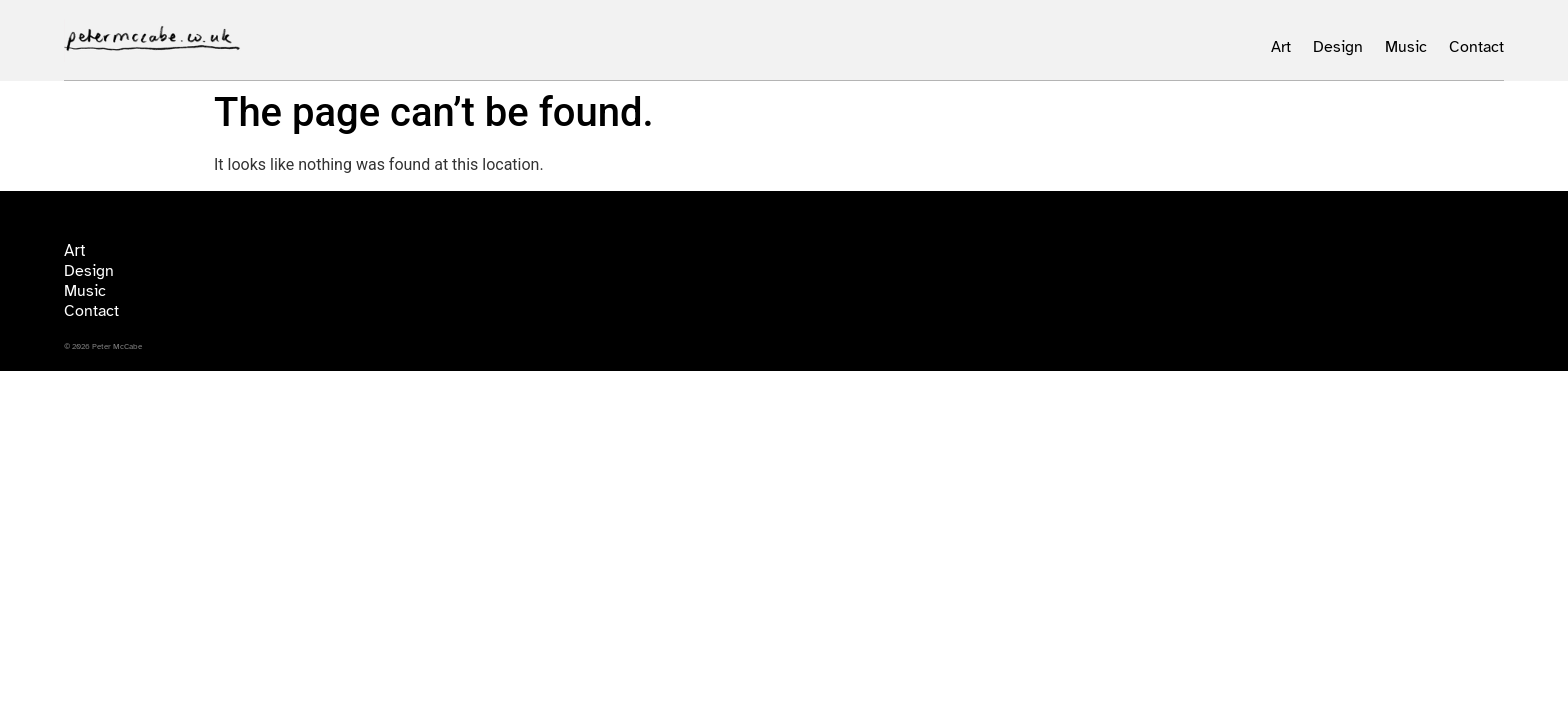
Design (1338, 47)
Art (1281, 47)
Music (1406, 47)
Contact (1476, 47)
